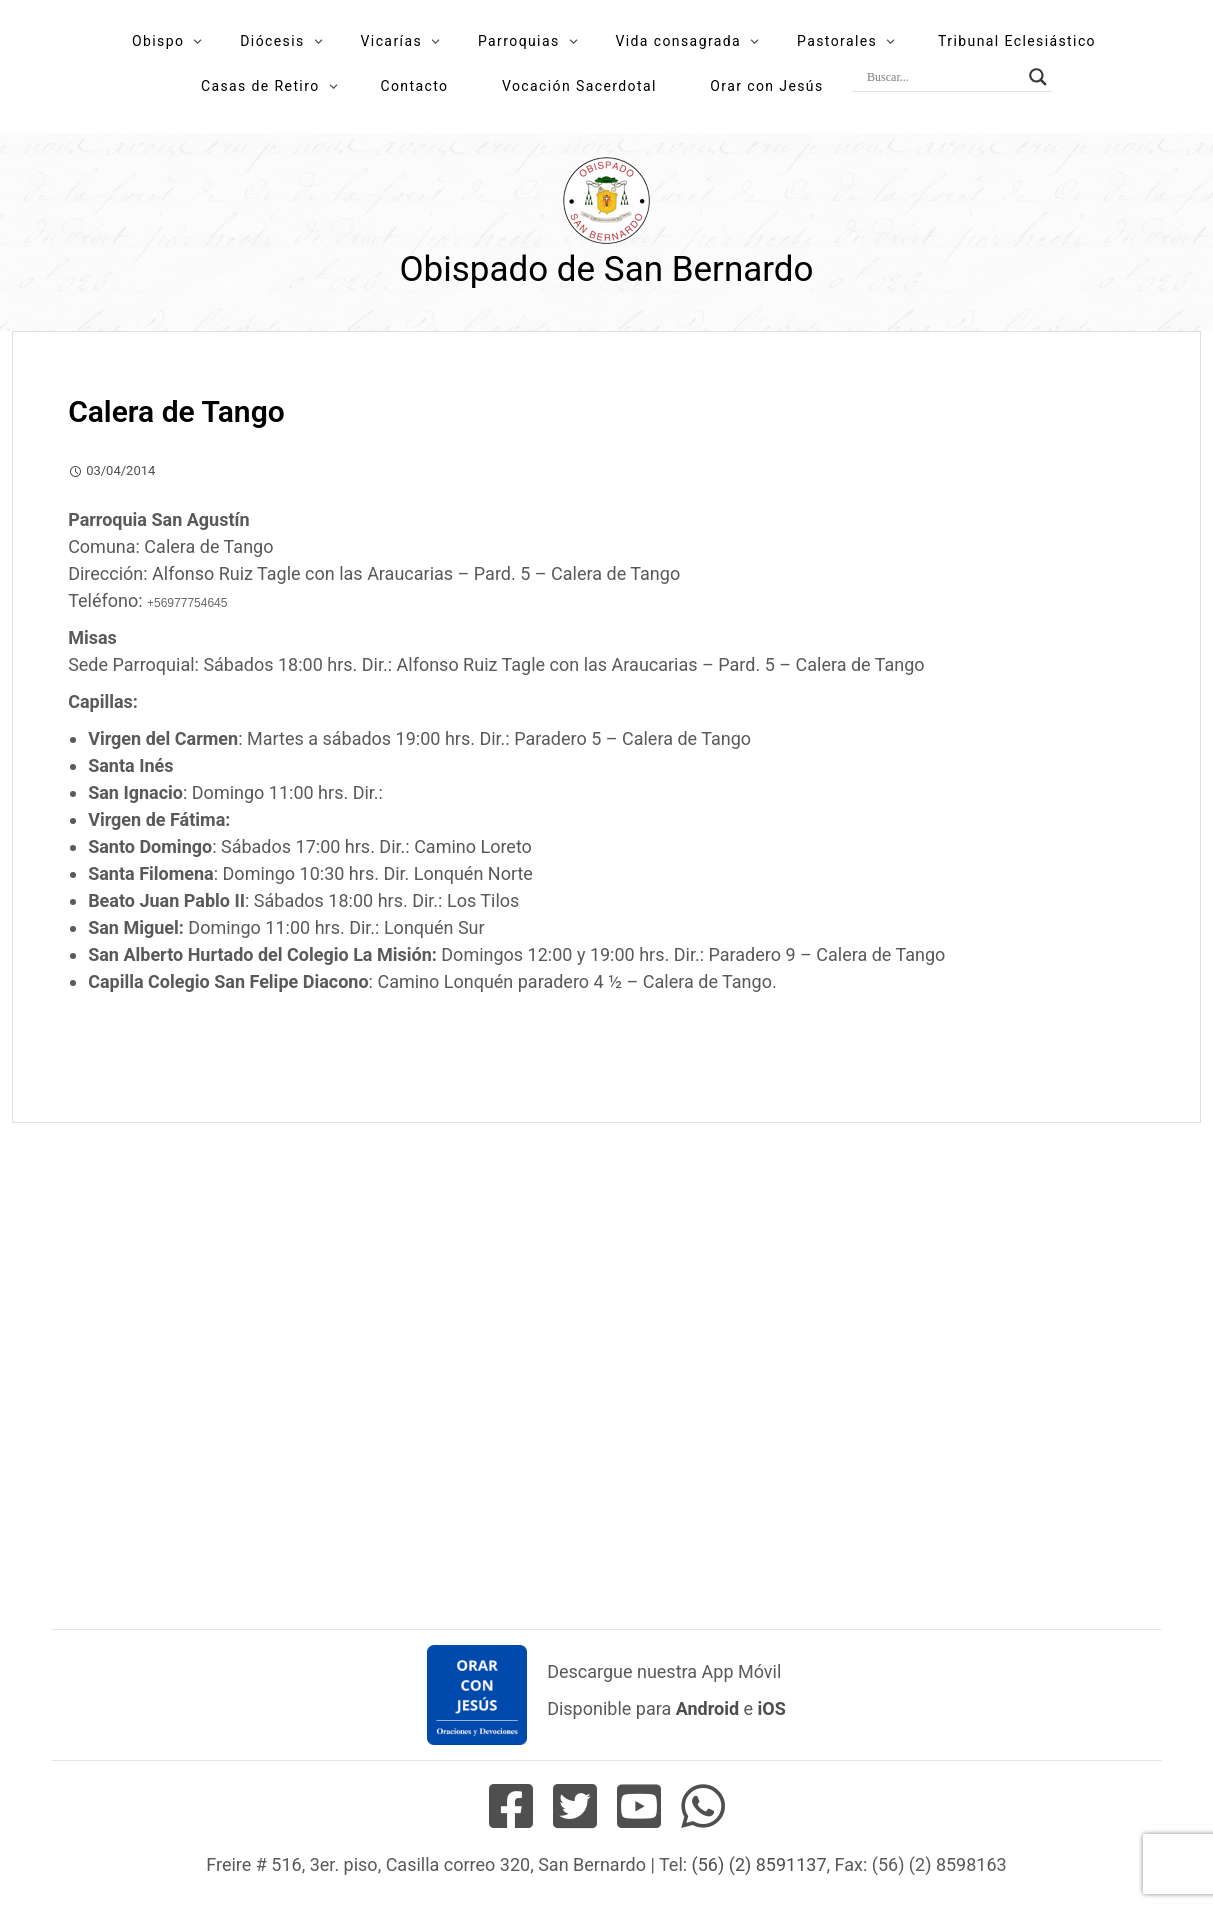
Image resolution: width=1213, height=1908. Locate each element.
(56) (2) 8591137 (759, 1864)
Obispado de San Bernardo (606, 269)
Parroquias (519, 41)
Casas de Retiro (260, 86)
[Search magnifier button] (1038, 77)
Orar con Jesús (766, 86)
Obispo (158, 41)
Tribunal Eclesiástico (1017, 41)
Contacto (414, 86)
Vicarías (392, 41)
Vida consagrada (678, 41)
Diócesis (272, 41)
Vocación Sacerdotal (579, 86)
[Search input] (943, 77)
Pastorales (837, 41)
